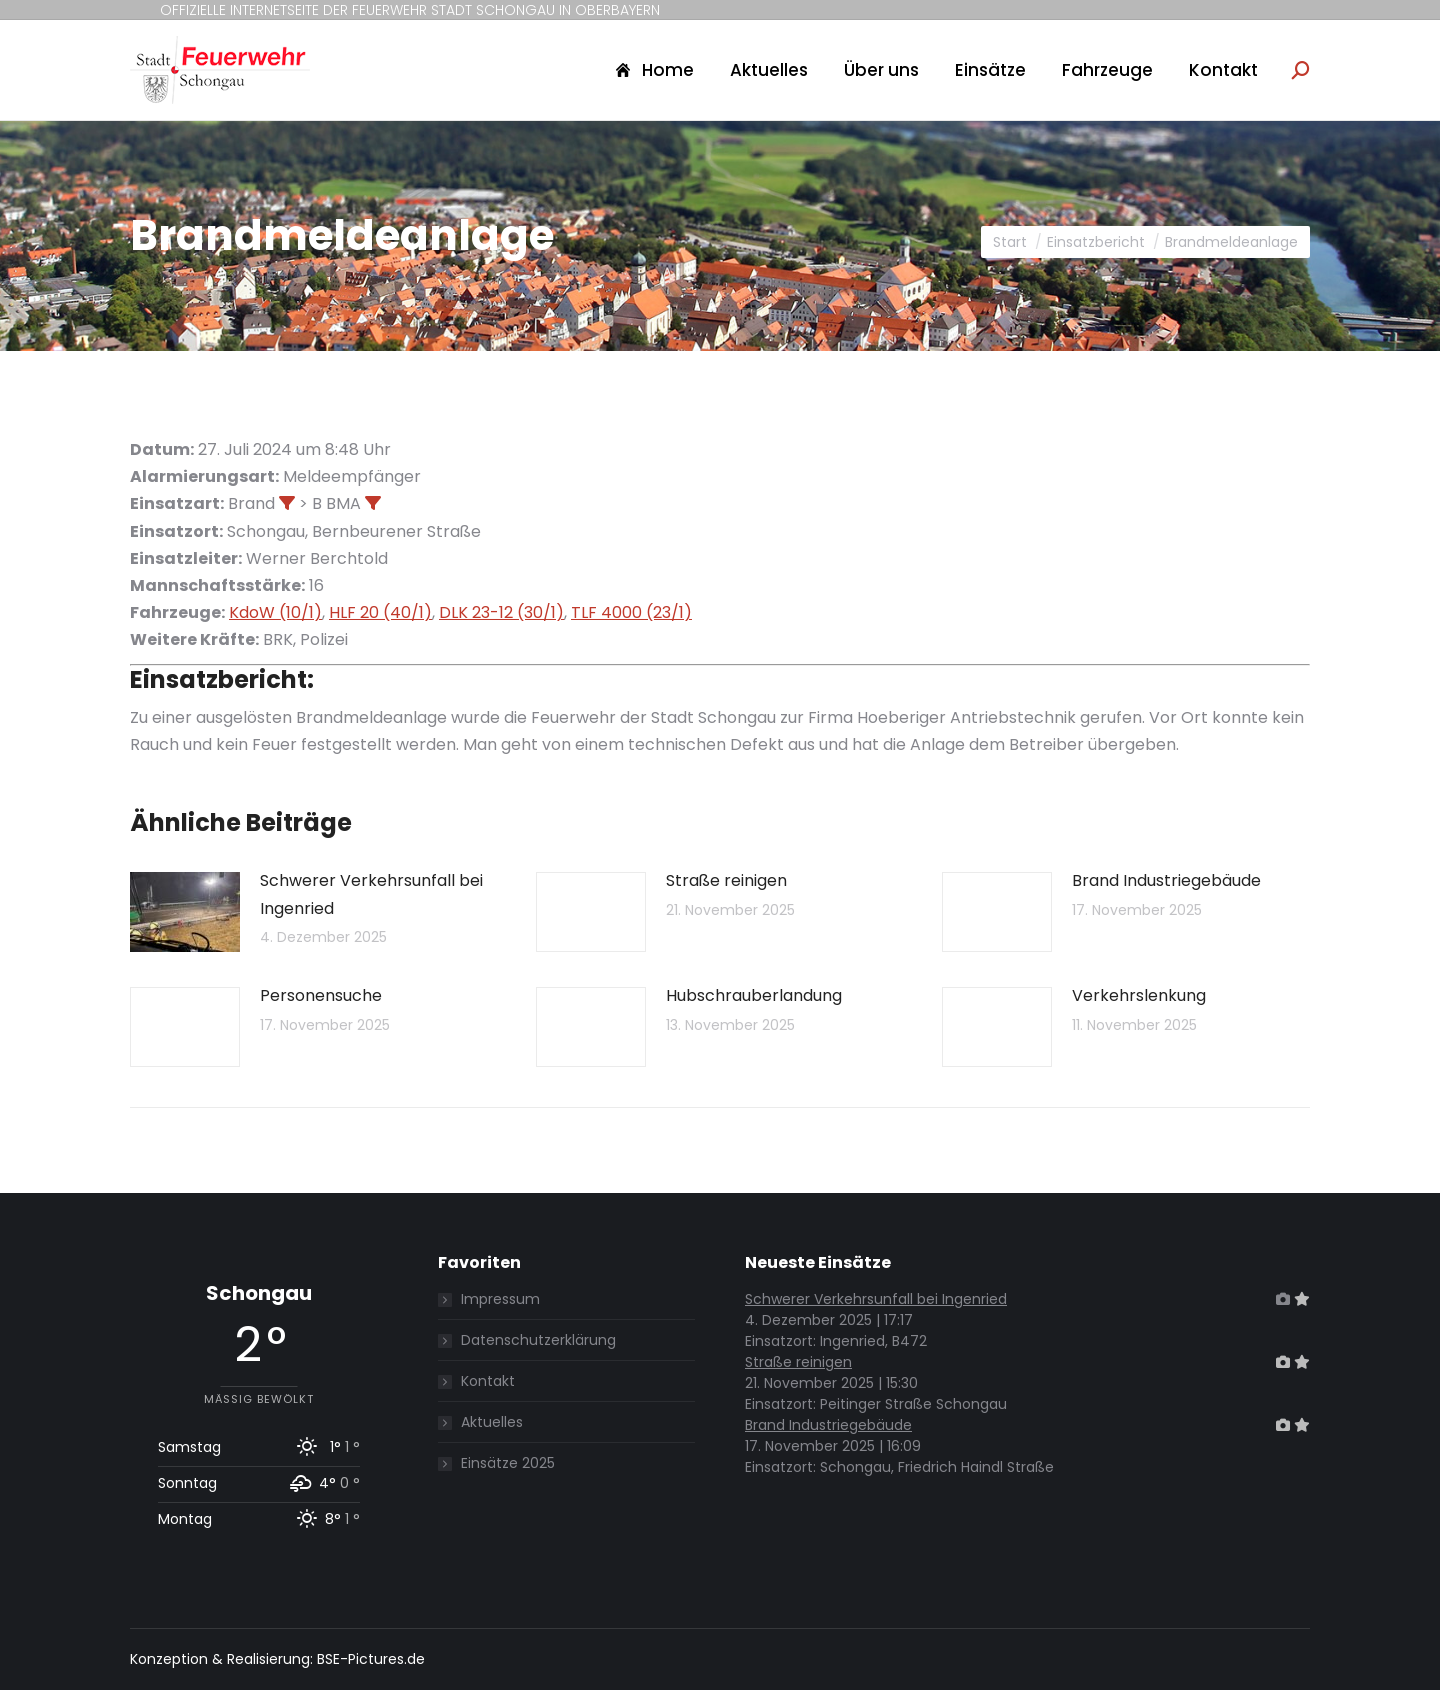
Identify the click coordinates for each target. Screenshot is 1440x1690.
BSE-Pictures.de (371, 1659)
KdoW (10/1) (275, 612)
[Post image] (185, 912)
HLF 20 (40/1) (380, 612)
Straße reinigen (726, 880)
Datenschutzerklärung (538, 1340)
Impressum (500, 1299)
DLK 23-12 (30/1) (501, 612)
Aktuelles (492, 1422)
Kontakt (488, 1381)
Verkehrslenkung (1139, 995)
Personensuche (321, 995)
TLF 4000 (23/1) (631, 612)
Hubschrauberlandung (754, 995)
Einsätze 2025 (508, 1463)
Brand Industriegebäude (1166, 880)
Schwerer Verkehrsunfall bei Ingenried (371, 894)
